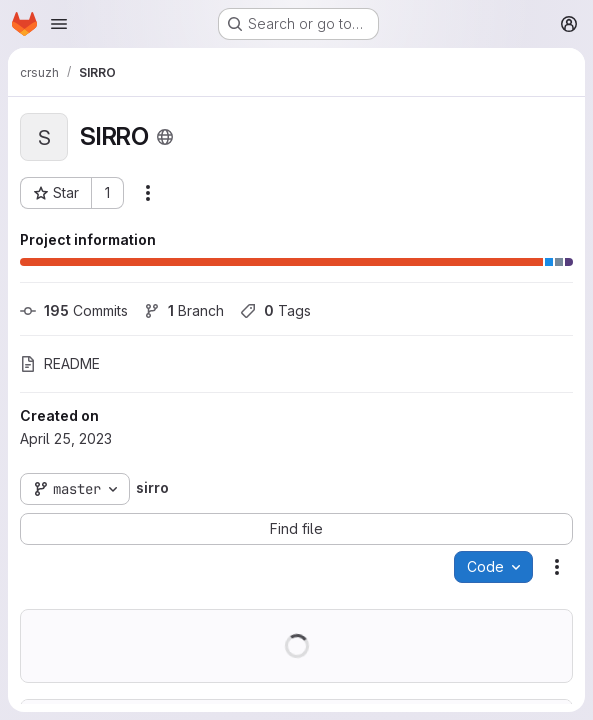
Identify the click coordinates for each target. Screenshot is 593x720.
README (60, 363)
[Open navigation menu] (59, 24)
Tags (275, 310)
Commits (74, 310)
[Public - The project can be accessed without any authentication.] (165, 137)
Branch (184, 310)
